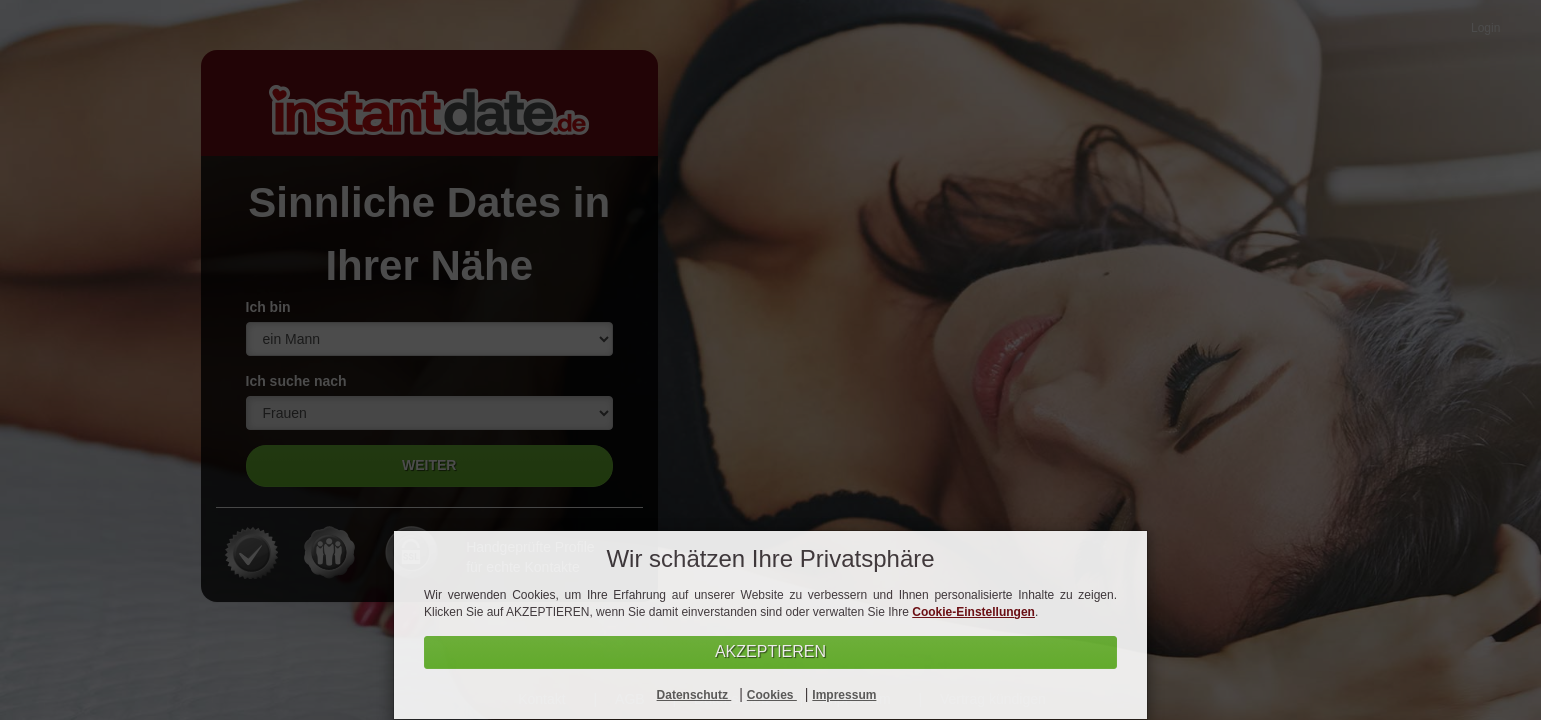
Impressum (844, 695)
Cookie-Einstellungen (973, 612)
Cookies (772, 695)
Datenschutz (694, 695)
